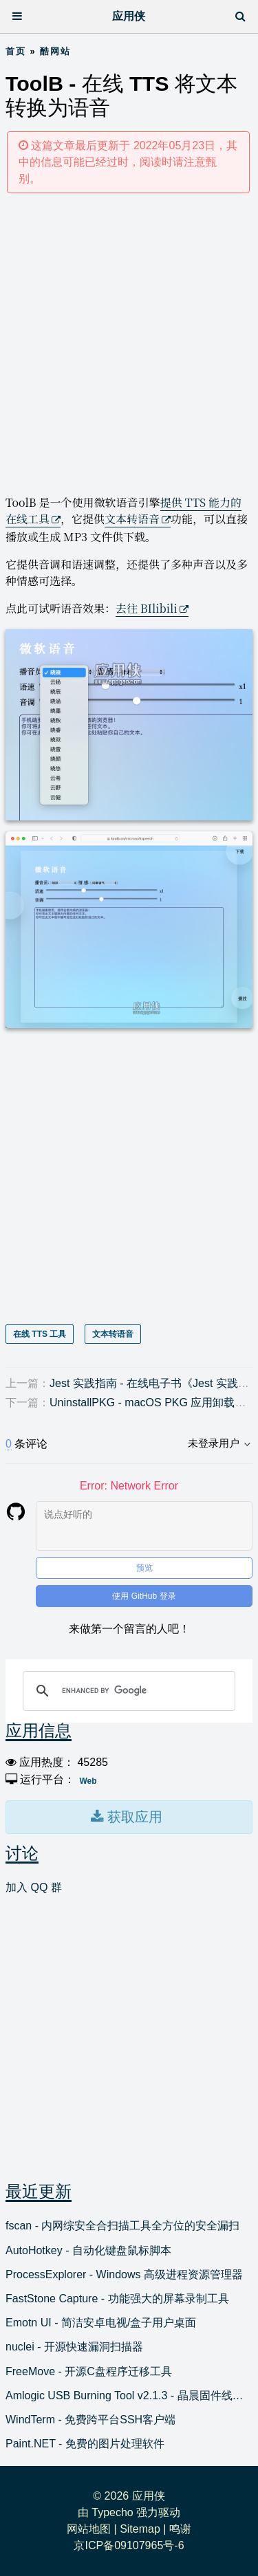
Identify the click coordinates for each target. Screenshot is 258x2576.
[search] (127, 1691)
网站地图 (89, 2529)
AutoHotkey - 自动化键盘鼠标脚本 (88, 2250)
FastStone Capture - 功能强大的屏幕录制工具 (117, 2298)
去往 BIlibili (147, 608)
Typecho (112, 2512)
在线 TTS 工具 (39, 1334)
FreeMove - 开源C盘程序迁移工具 (89, 2371)
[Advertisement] (129, 343)
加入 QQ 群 (34, 1887)
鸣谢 (180, 2529)
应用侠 (128, 16)
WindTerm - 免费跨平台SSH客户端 (90, 2419)
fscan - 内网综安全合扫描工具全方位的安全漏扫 (122, 2225)
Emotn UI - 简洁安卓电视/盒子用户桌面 (101, 2322)
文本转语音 (132, 519)
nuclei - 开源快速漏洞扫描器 (74, 2347)
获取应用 (133, 1817)
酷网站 (55, 51)
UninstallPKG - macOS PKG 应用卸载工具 (153, 1402)
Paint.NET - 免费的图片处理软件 (85, 2443)
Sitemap (140, 2529)
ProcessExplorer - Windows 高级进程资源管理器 (124, 2274)
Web (87, 1781)
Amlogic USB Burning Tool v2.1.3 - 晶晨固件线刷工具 (129, 2395)
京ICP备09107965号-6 (129, 2545)
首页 (16, 51)
